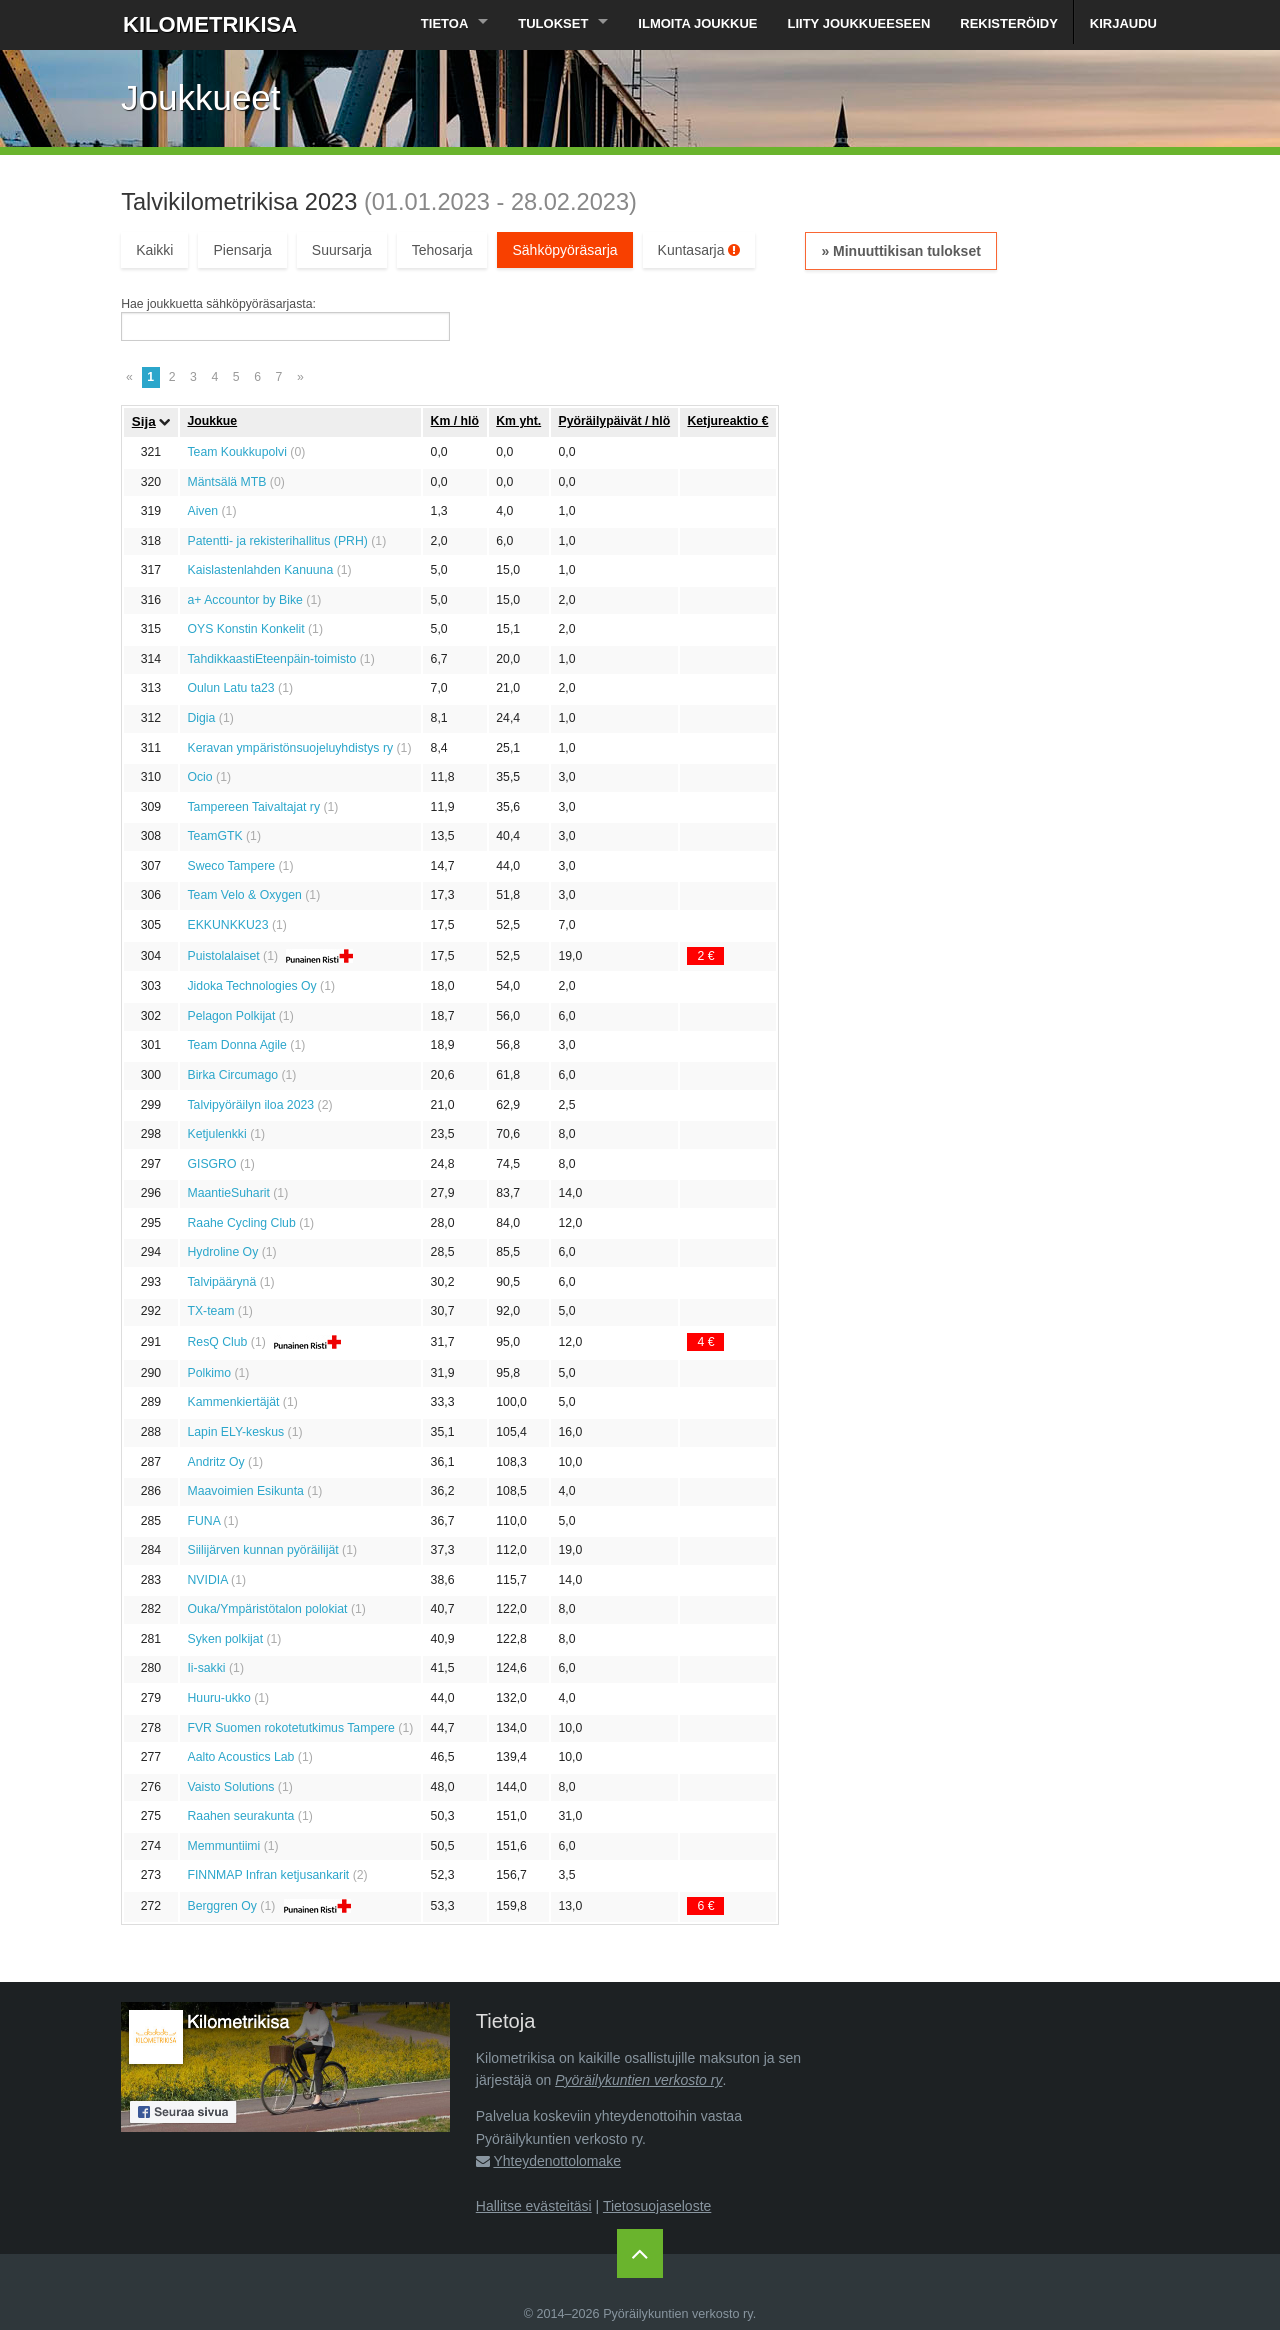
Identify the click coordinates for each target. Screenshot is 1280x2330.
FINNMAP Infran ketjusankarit (268, 1875)
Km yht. (518, 421)
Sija (144, 421)
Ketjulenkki (216, 1134)
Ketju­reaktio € (727, 421)
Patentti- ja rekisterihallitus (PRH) (277, 541)
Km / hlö (455, 421)
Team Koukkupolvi (236, 452)
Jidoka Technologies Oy (251, 986)
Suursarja (342, 250)
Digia (201, 718)
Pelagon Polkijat (231, 1016)
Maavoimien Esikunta (245, 1491)
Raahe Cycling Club (241, 1223)
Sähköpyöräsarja (564, 250)
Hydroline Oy (222, 1252)
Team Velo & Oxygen (244, 895)
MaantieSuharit (228, 1193)
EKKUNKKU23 (227, 925)
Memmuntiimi (223, 1846)
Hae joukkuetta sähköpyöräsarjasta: (218, 304)
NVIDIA (207, 1580)
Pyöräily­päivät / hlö (614, 421)
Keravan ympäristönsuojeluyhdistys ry (290, 748)
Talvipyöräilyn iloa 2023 (250, 1105)
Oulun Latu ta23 (230, 688)
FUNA (203, 1521)
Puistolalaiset (223, 956)
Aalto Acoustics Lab (240, 1757)
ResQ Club (217, 1342)
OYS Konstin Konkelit (245, 629)
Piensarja (242, 250)
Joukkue (212, 421)
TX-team (210, 1311)
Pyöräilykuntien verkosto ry (638, 2080)
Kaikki (154, 250)
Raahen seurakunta (240, 1816)
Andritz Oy (215, 1462)
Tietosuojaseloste (657, 2206)
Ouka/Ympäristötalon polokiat (267, 1609)
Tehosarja (442, 250)
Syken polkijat (225, 1639)
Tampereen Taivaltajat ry (253, 807)
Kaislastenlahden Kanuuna (260, 570)
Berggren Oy (221, 1906)
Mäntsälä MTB (226, 482)
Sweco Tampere (231, 866)
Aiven (202, 511)
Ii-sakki (206, 1668)
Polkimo (209, 1373)
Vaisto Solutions (230, 1787)
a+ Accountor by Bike (244, 600)
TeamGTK (214, 836)
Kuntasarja (699, 250)
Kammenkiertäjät (233, 1402)
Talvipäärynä (221, 1282)
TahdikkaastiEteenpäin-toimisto (271, 659)
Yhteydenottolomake (557, 2161)
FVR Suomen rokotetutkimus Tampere (290, 1728)
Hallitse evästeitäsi (534, 2206)
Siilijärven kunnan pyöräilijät (262, 1550)
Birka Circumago (232, 1075)
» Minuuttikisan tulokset (900, 251)
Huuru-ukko (218, 1698)
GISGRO (211, 1164)
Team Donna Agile (236, 1045)
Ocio (199, 777)
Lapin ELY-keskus (235, 1432)
